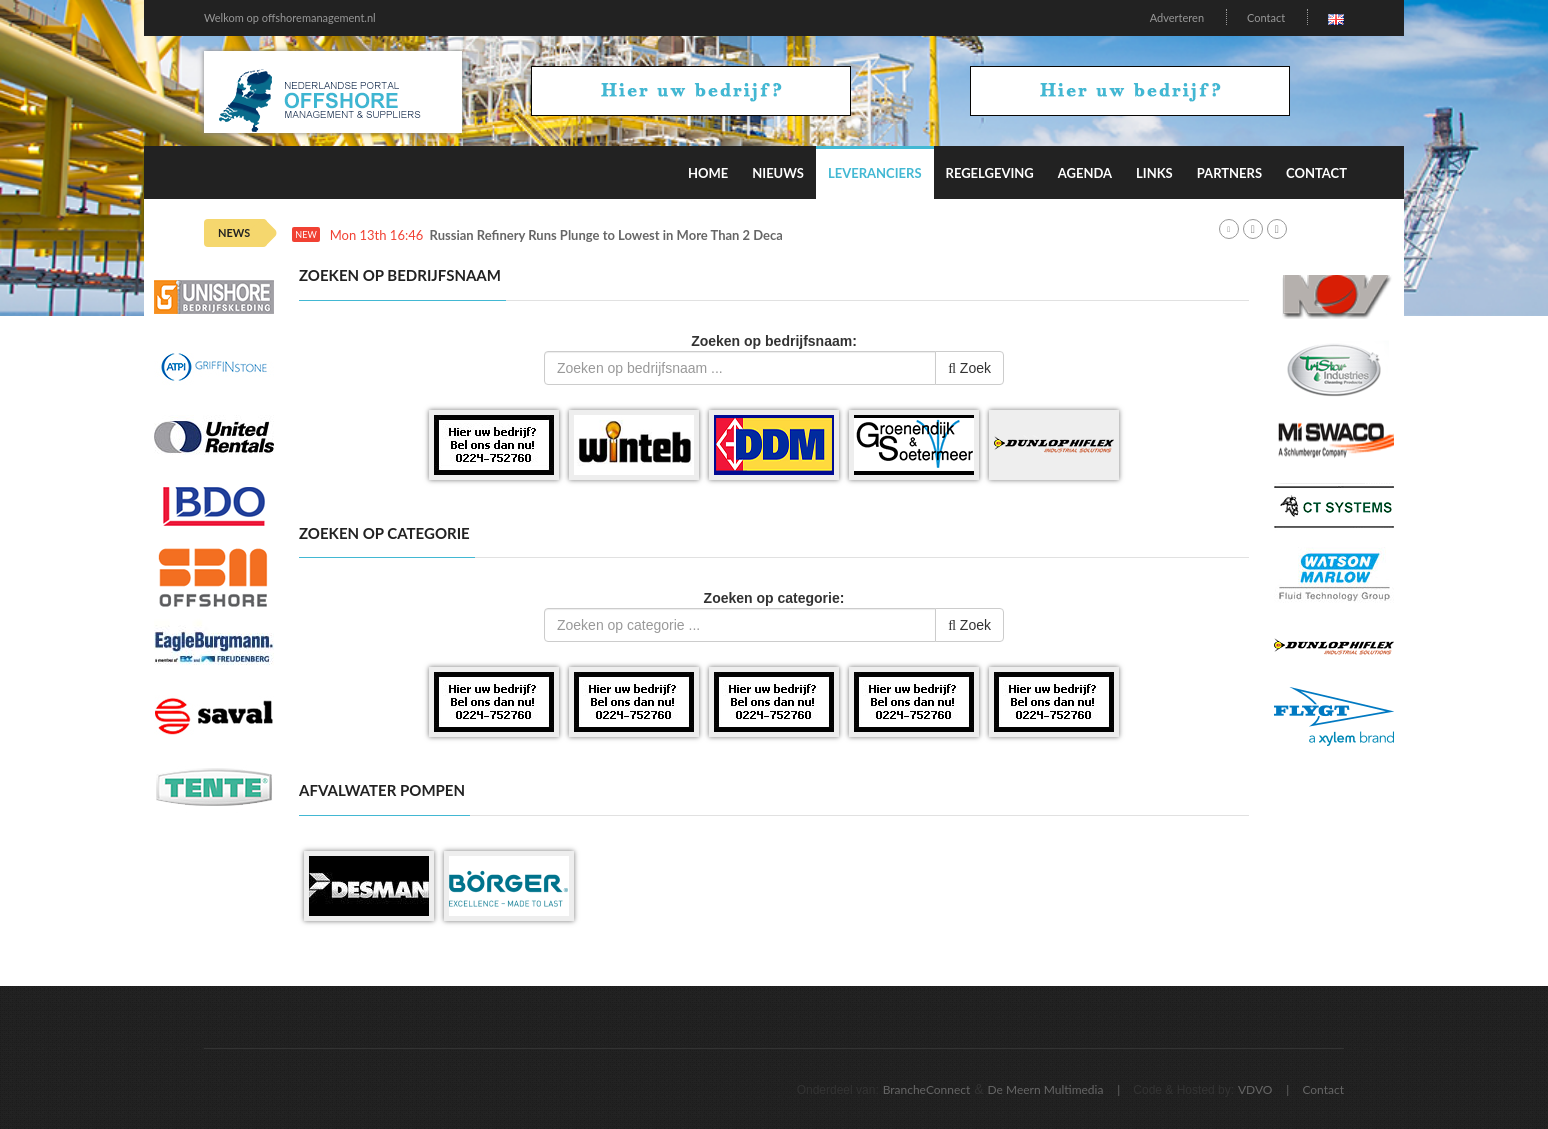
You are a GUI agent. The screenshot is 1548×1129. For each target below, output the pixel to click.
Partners (1229, 173)
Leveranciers (875, 173)
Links (1154, 173)
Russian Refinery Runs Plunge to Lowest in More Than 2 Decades (616, 235)
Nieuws (778, 173)
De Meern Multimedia (1046, 1089)
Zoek (969, 368)
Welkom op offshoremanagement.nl (290, 17)
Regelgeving (990, 173)
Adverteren (1177, 17)
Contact (1266, 17)
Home (708, 173)
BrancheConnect (927, 1089)
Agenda (1085, 173)
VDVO (1255, 1089)
